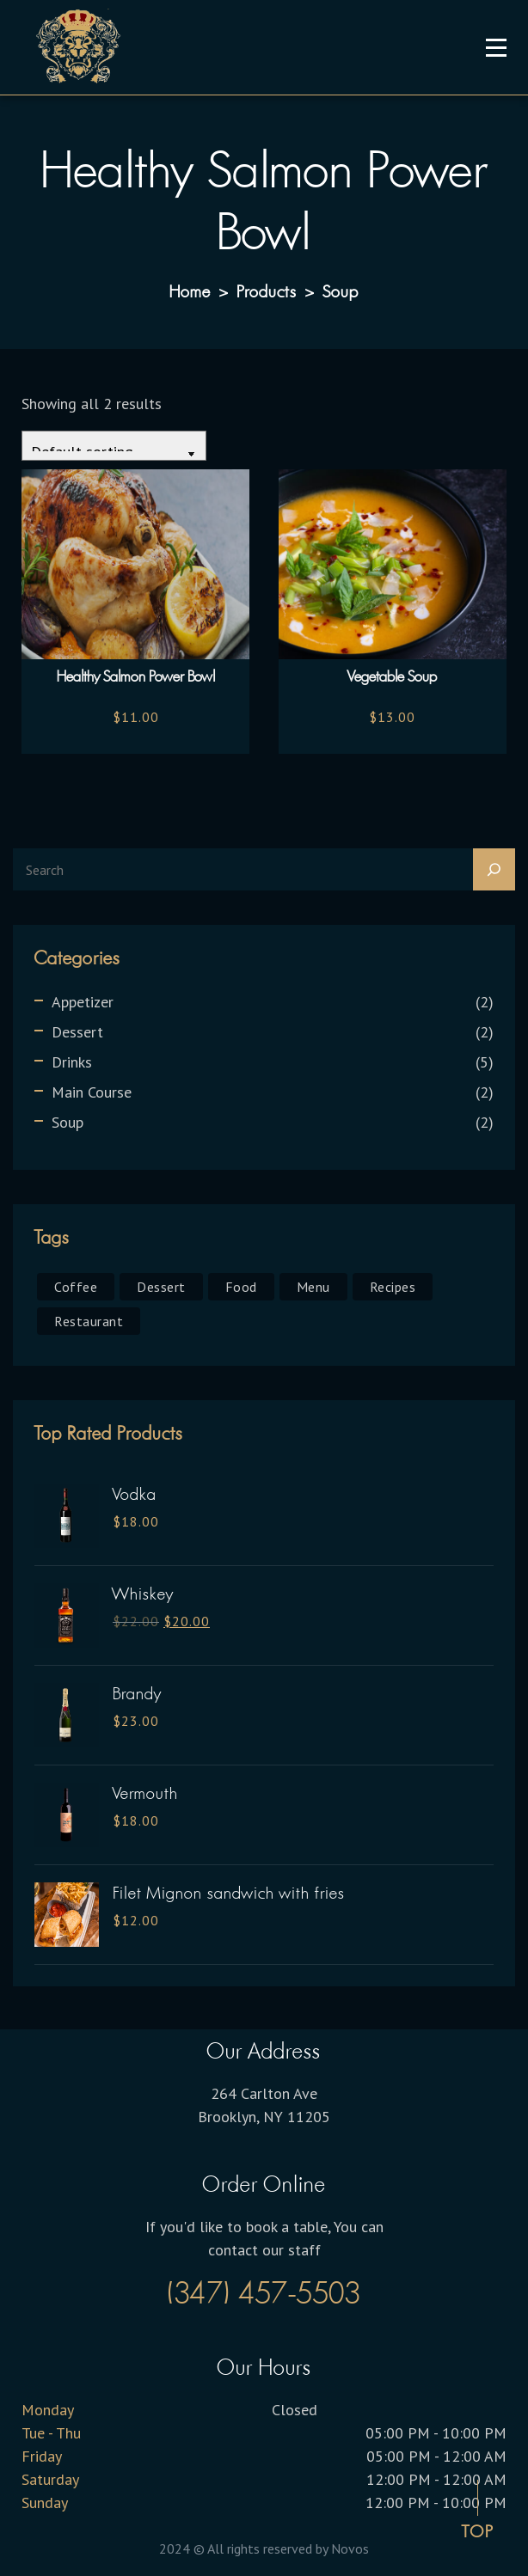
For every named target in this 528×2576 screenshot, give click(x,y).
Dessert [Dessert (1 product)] (161, 1286)
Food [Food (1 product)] (241, 1286)
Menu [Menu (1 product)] (313, 1286)
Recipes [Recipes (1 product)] (393, 1286)
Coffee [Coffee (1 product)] (75, 1286)
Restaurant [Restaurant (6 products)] (88, 1321)
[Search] (494, 869)
